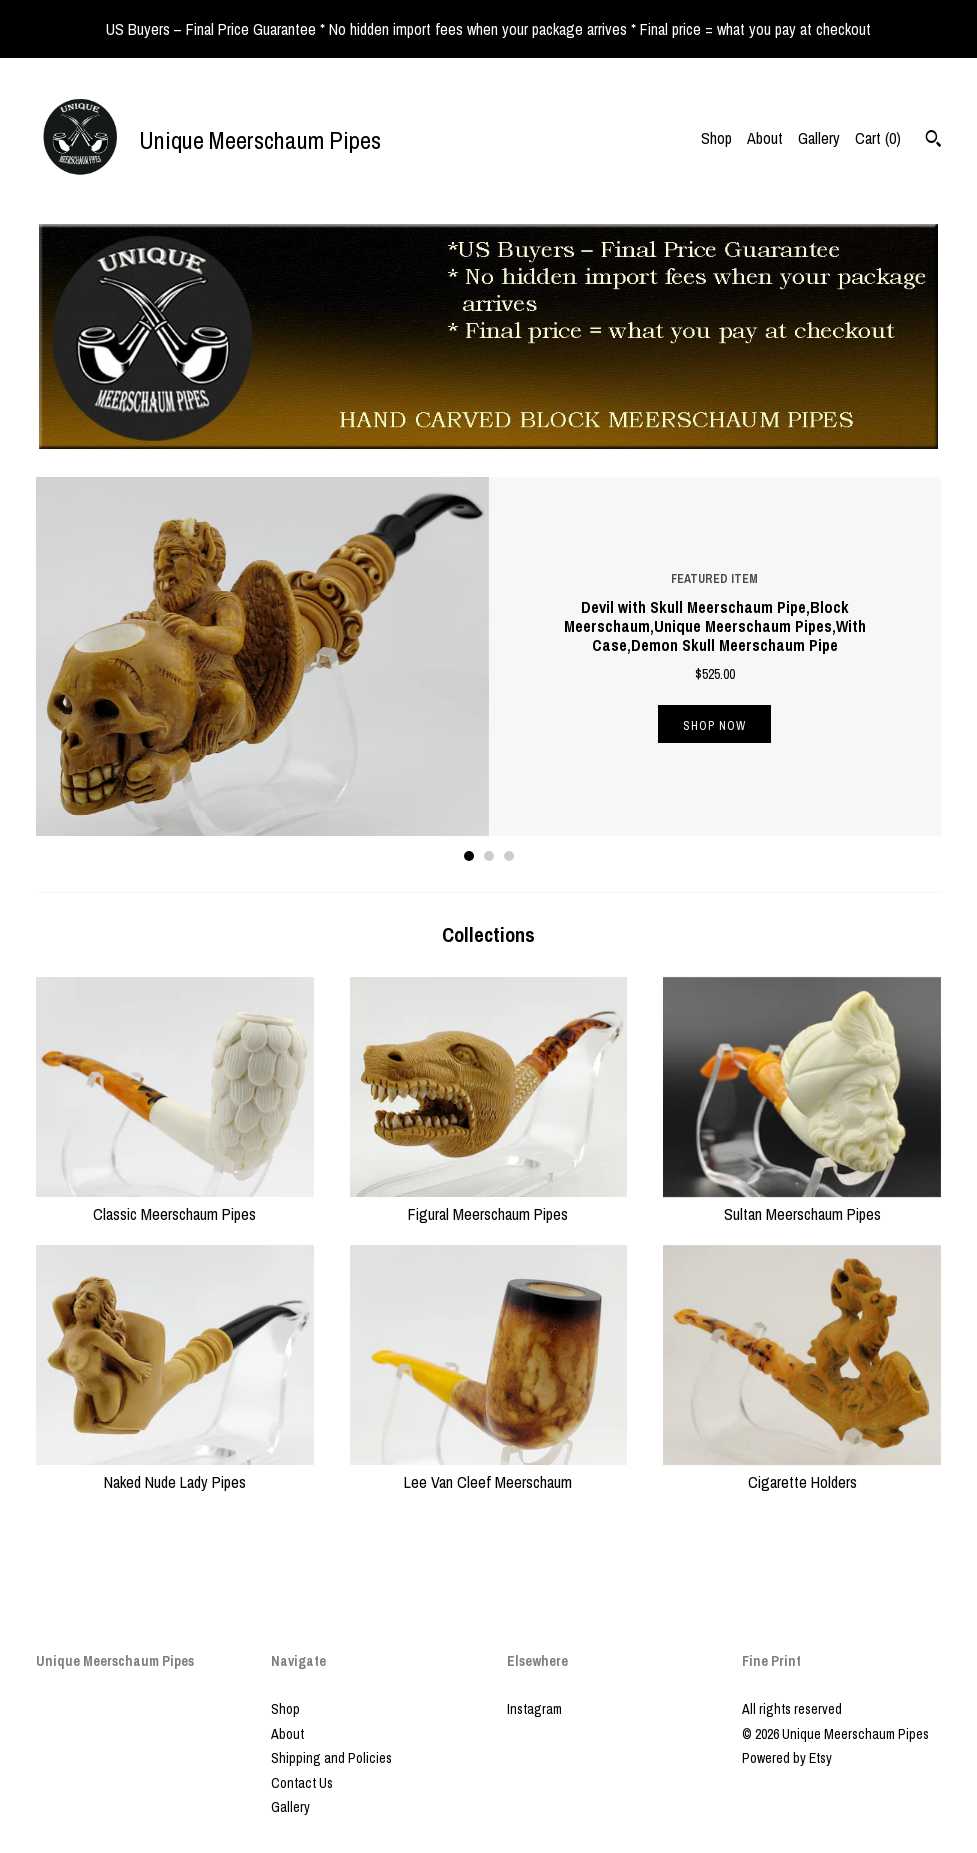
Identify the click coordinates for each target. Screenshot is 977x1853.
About (765, 138)
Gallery (819, 138)
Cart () (878, 138)
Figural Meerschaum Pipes (489, 1202)
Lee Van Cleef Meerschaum (489, 1470)
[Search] (933, 141)
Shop (716, 138)
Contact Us (302, 1783)
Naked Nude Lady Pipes (175, 1470)
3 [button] (509, 856)
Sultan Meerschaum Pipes (802, 1202)
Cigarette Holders (802, 1470)
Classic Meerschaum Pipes (175, 1202)
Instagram (534, 1709)
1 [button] (469, 856)
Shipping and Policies (331, 1758)
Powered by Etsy (787, 1758)
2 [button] (489, 856)
